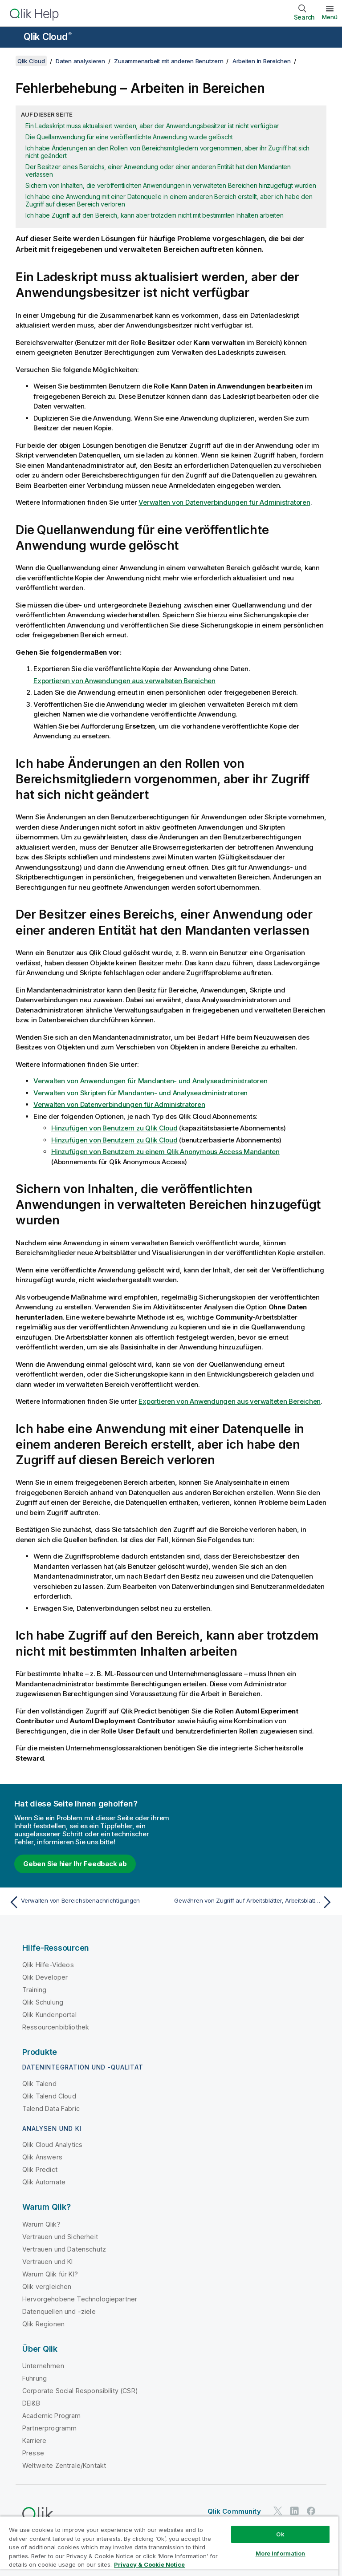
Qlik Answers (42, 2157)
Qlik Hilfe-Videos (48, 1964)
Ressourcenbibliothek (55, 2027)
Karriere (34, 2440)
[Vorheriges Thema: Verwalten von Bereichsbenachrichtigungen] (87, 1902)
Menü (330, 16)
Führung (34, 2378)
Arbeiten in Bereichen (261, 61)
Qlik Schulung (42, 2002)
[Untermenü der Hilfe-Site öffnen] (12, 37)
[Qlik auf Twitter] (278, 2511)
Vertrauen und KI (47, 2261)
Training (34, 1989)
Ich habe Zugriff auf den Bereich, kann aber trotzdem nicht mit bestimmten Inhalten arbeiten (154, 215)
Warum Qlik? (41, 2224)
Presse (33, 2453)
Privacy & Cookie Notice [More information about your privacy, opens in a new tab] (149, 2564)
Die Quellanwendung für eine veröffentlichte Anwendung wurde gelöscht (129, 137)
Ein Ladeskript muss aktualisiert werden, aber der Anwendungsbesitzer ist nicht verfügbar (152, 126)
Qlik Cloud (48, 36)
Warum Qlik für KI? (50, 2274)
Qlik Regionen (43, 2324)
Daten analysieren (80, 61)
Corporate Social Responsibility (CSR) (80, 2390)
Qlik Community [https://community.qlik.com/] (234, 2511)
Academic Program (51, 2415)
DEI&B (31, 2403)
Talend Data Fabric (51, 2108)
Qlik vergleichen (47, 2286)
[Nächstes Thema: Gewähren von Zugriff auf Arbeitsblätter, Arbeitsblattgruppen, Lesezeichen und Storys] (254, 1902)
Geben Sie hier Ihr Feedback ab (75, 1863)
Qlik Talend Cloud (49, 2096)
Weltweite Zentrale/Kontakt (64, 2465)
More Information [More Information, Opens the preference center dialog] (280, 2553)
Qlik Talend (39, 2083)
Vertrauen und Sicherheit (60, 2236)
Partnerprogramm (49, 2428)
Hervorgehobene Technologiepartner (79, 2299)
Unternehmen (43, 2365)
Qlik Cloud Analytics (52, 2144)
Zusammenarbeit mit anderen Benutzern (168, 61)
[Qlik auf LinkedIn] (294, 2511)
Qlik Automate (43, 2182)
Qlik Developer (45, 1977)
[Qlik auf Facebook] (311, 2511)
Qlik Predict (39, 2169)
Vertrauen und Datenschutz (64, 2249)
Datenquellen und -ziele (59, 2311)
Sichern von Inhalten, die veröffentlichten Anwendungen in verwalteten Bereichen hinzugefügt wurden (170, 185)
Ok (280, 2534)
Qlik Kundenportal (49, 2014)
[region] (169, 2546)
